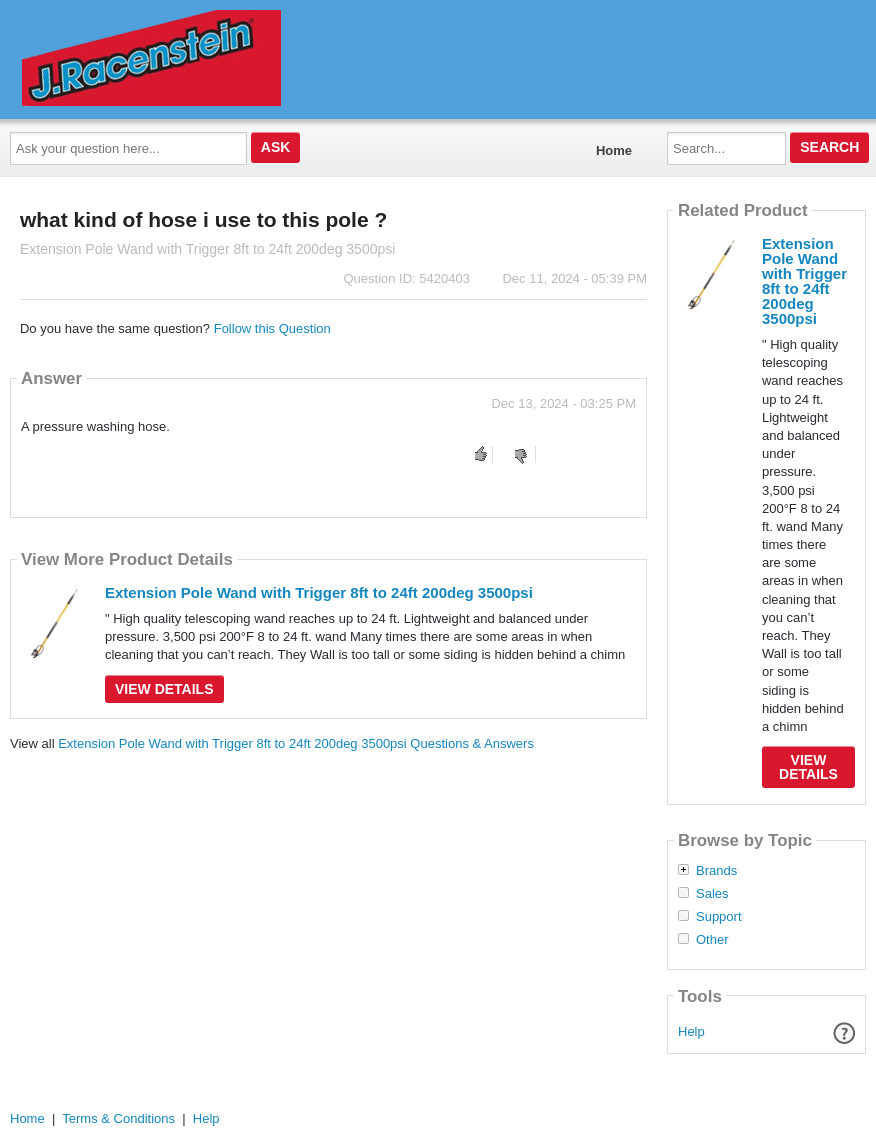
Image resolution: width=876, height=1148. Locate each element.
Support (719, 917)
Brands (716, 871)
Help (691, 1031)
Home (614, 150)
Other (712, 940)
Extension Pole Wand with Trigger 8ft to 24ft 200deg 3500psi (319, 592)
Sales (712, 894)
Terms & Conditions (118, 1118)
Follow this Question (272, 328)
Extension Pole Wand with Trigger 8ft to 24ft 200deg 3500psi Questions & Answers (296, 743)
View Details (164, 689)
